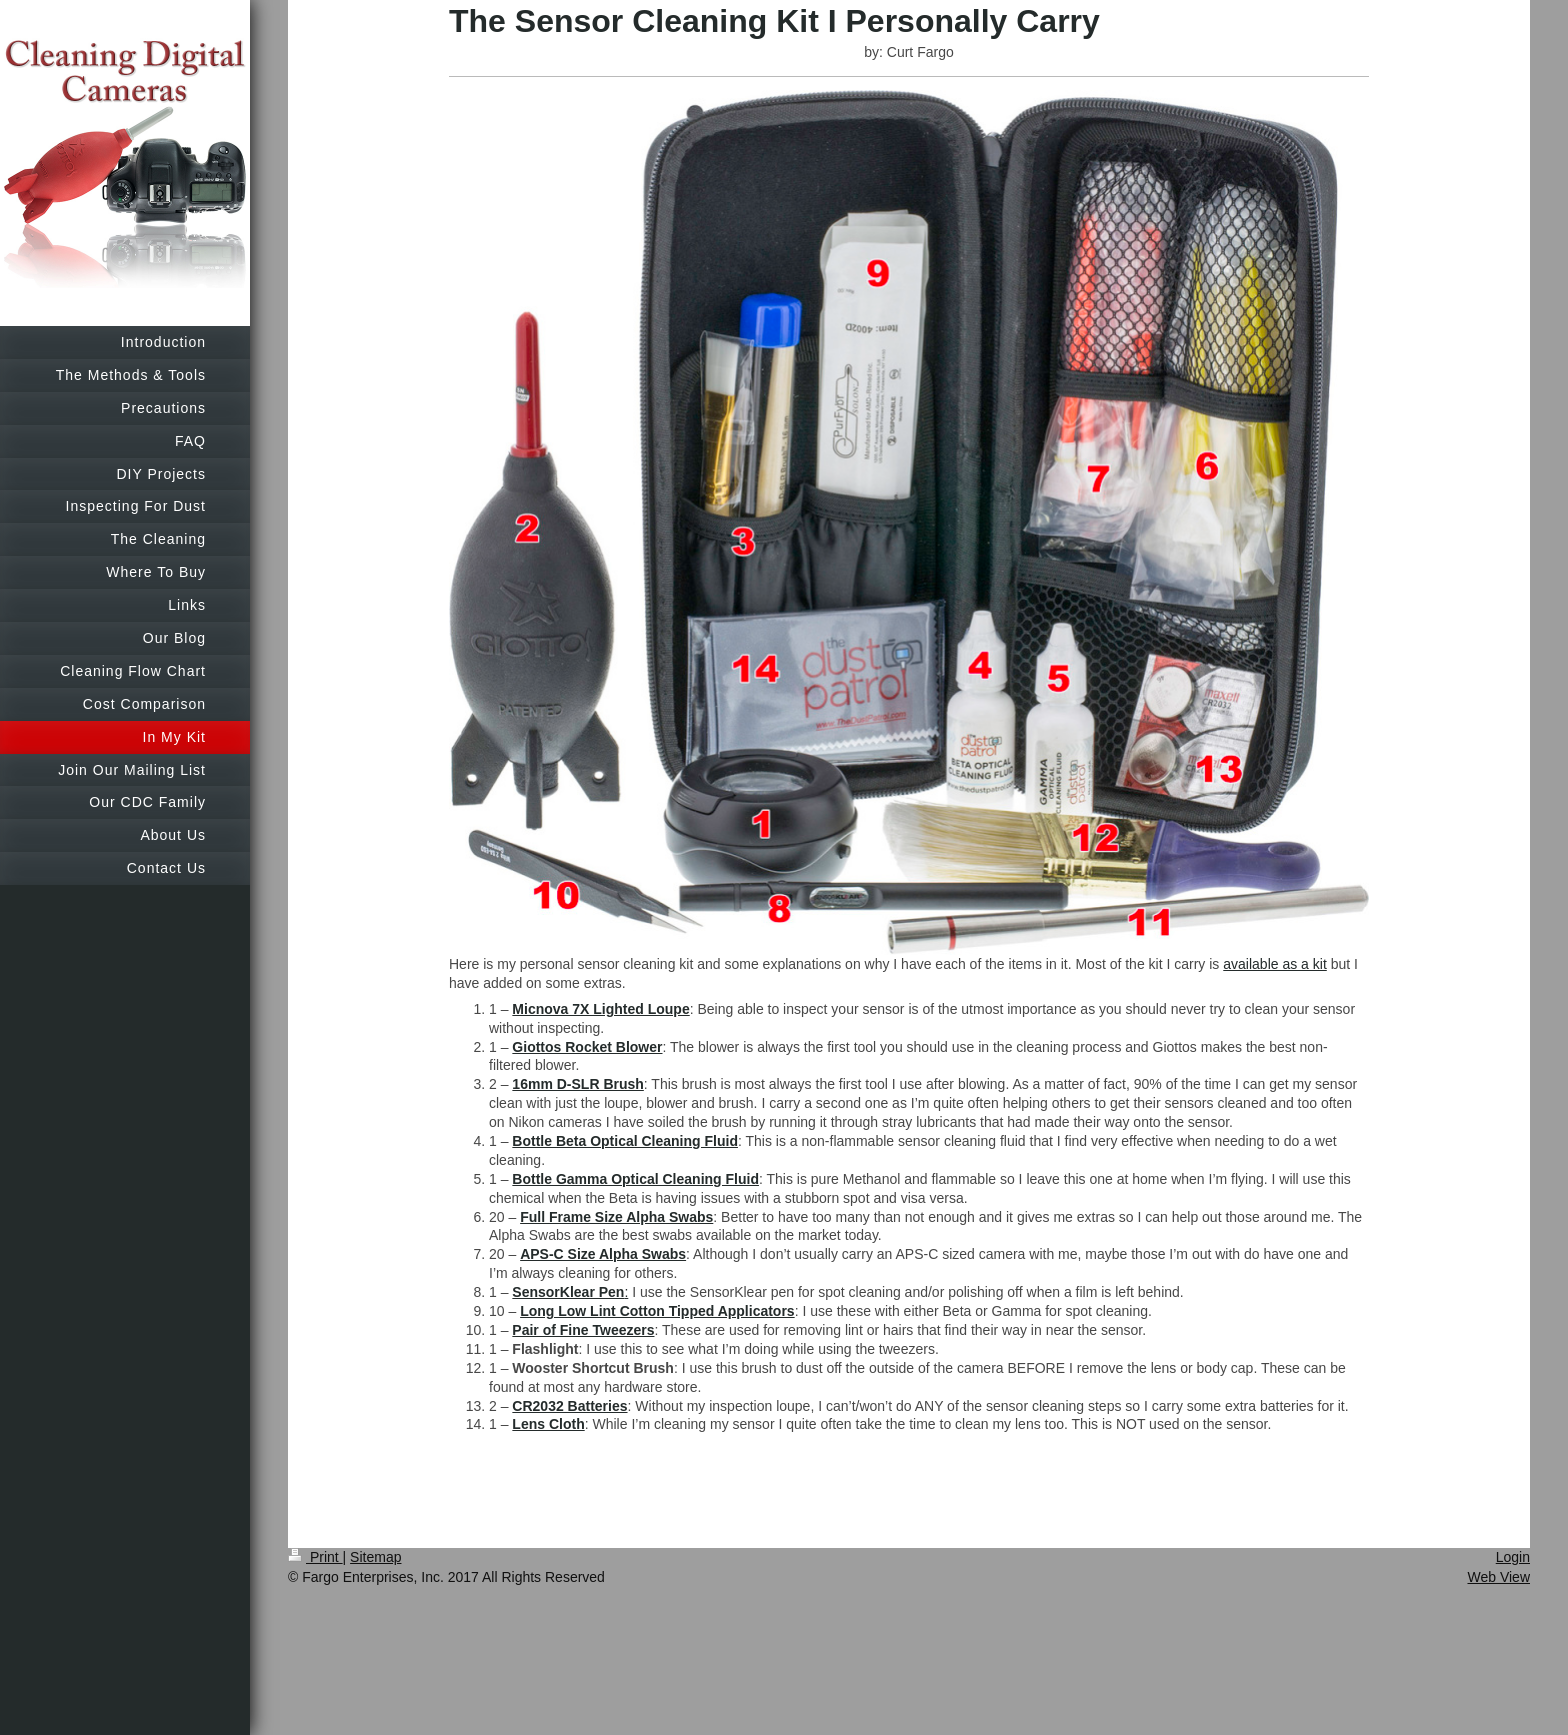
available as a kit (1275, 964)
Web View (1498, 1577)
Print (315, 1557)
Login (1513, 1557)
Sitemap (375, 1557)
